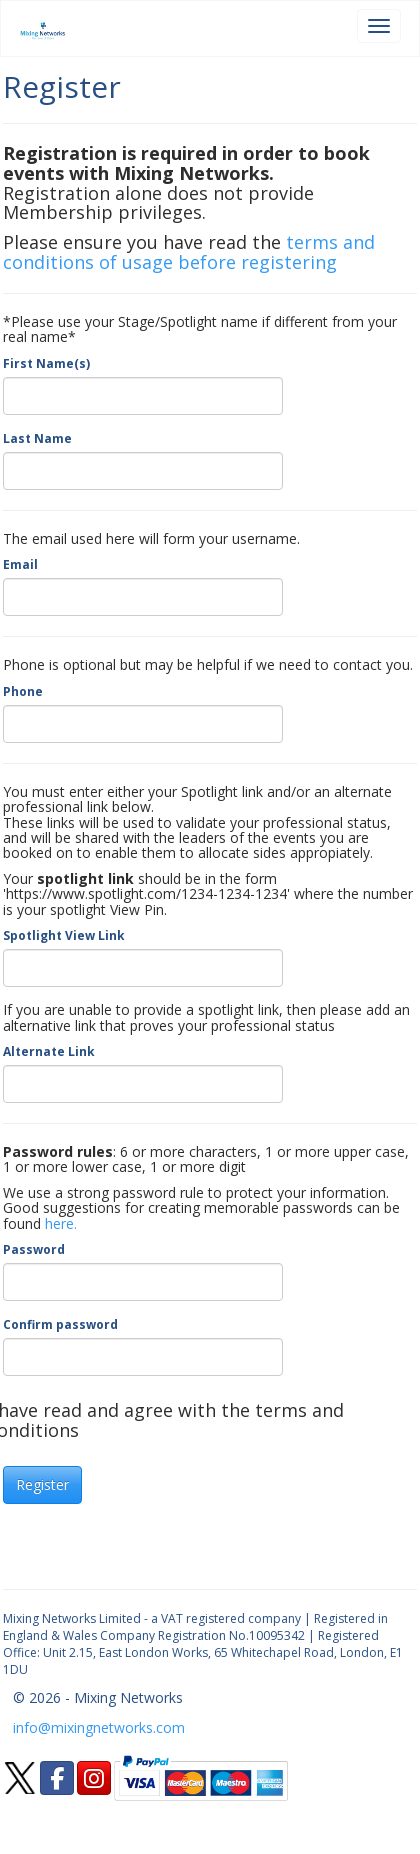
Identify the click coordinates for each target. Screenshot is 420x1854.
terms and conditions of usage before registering (189, 252)
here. (61, 1223)
